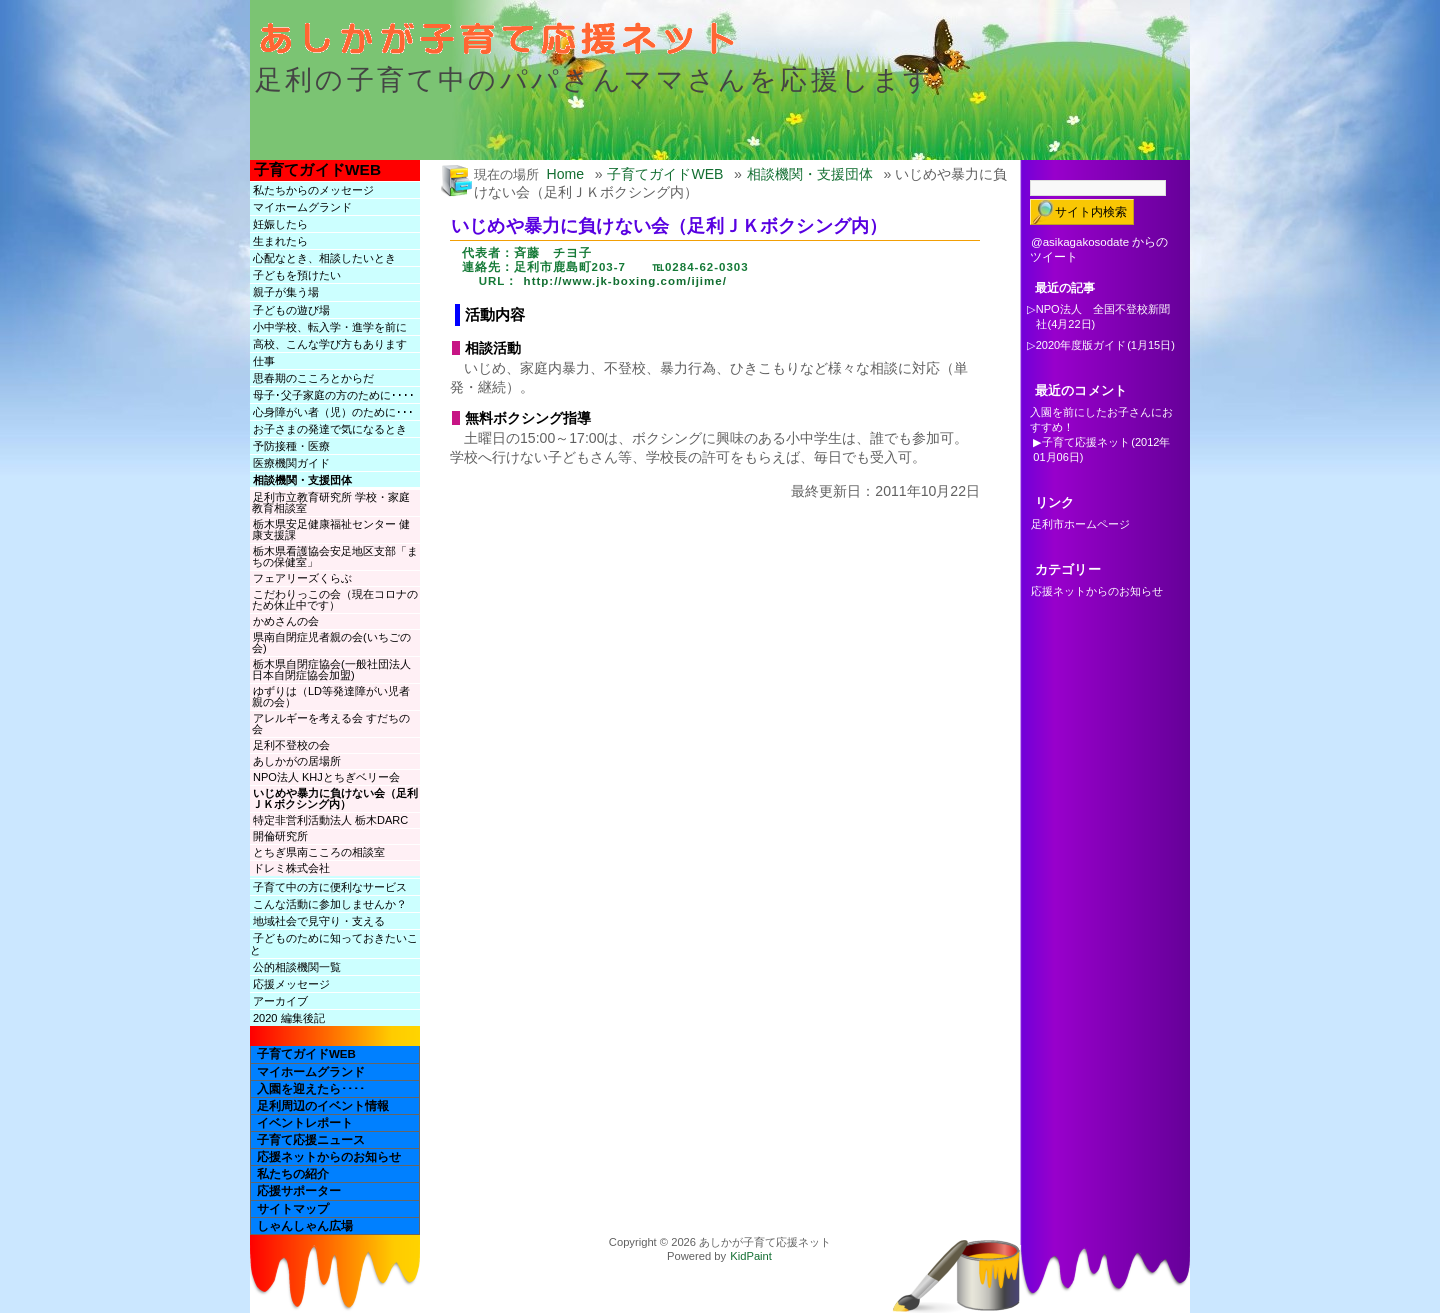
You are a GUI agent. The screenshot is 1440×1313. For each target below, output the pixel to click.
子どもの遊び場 (291, 310)
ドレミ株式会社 (291, 868)
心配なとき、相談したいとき (324, 258)
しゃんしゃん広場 (305, 1226)
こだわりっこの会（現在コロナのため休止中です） (335, 599)
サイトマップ (293, 1209)
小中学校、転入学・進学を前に (330, 327)
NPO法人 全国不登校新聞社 (1103, 316)
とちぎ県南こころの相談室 (324, 852)
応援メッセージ (291, 984)
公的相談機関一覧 (297, 967)
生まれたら (280, 241)
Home (566, 174)
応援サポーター (299, 1191)
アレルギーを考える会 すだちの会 (331, 723)
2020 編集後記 (289, 1018)
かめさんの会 (286, 621)
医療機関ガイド (291, 463)
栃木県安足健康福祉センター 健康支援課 (331, 529)
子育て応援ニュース (311, 1140)
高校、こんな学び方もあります (330, 344)
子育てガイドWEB (317, 169)
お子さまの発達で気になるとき (330, 429)
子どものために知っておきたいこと (334, 944)
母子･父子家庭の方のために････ (334, 395)
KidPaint (751, 1256)
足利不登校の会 (291, 745)
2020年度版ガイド (1081, 345)
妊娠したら (280, 224)
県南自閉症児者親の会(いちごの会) (331, 642)
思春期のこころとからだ (313, 378)
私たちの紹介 (293, 1174)
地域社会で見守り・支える (319, 921)
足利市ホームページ (1080, 524)
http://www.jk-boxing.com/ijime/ (625, 281)
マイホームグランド (302, 207)
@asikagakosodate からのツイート (1099, 249)
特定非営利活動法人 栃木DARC (330, 820)
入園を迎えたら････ (311, 1089)
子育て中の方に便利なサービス (330, 887)
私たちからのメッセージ (313, 190)
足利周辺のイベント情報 (323, 1106)
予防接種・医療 (291, 446)
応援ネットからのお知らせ (329, 1157)
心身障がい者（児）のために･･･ (333, 412)
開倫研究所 (280, 836)
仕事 (264, 361)
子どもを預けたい (297, 275)
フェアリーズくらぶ (302, 578)
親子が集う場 (286, 292)
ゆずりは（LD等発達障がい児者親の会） (331, 696)
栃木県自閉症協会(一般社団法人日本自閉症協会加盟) (331, 669)
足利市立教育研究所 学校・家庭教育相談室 (331, 502)
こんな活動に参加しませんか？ (330, 904)
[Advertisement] (694, 545)
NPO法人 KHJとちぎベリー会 (326, 777)
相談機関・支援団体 (302, 480)
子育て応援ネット (1086, 442)
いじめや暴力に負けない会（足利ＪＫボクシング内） (335, 798)
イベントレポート (305, 1123)
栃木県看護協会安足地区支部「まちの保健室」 (335, 556)
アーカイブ (280, 1001)
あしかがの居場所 (297, 761)
